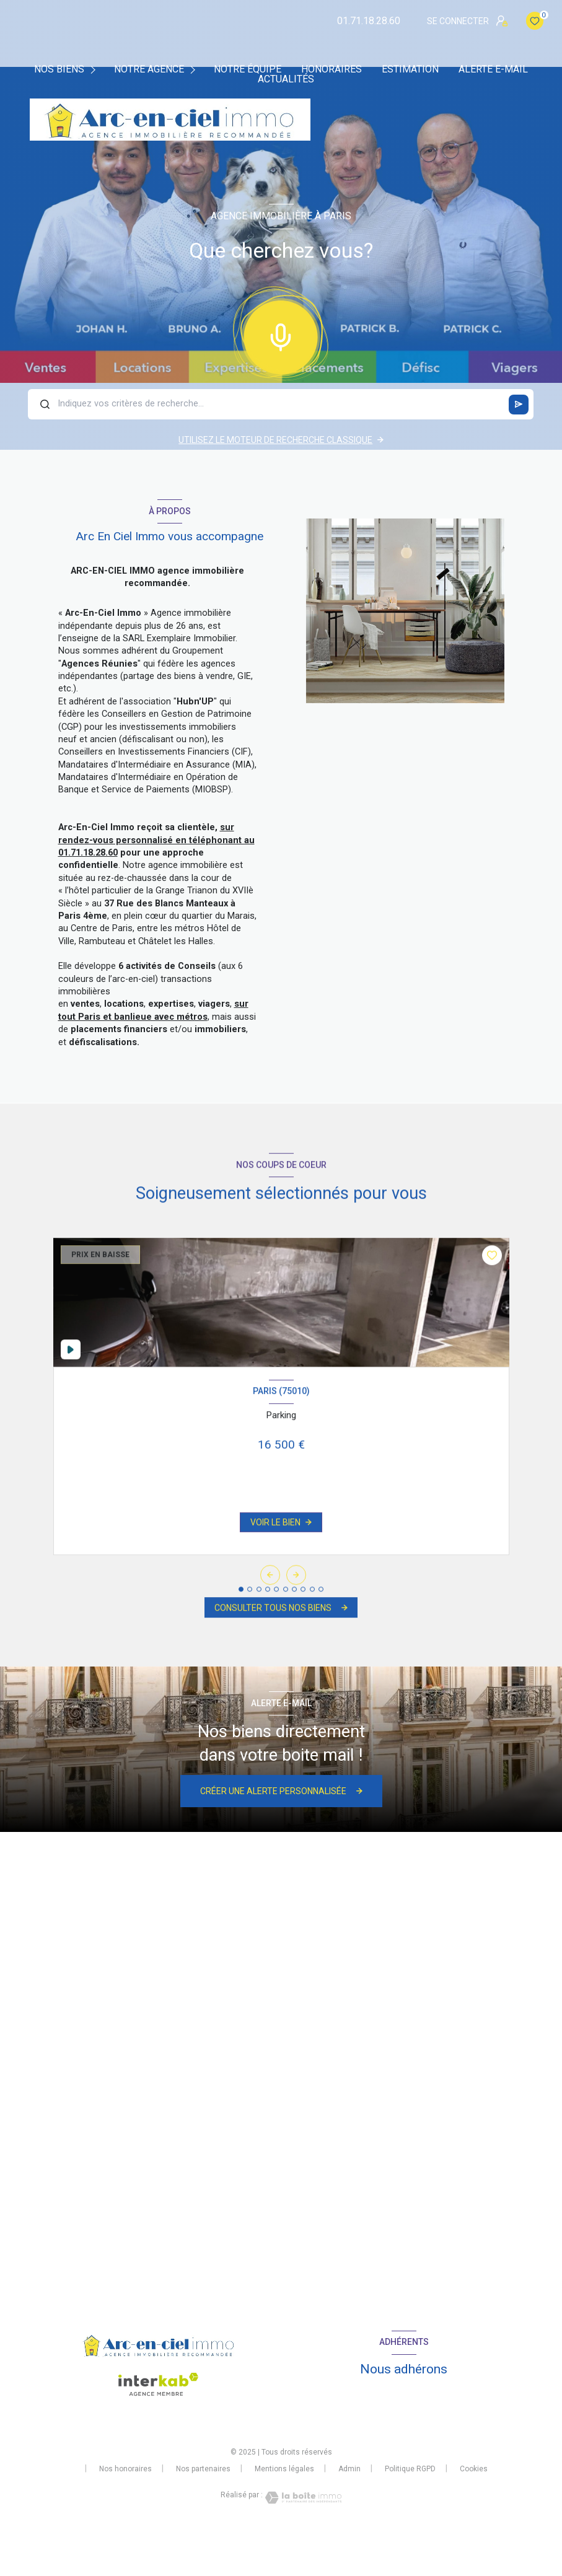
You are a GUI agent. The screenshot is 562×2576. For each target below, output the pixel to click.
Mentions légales (284, 2468)
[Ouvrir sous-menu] (95, 69)
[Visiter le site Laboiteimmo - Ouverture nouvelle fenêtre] (302, 2497)
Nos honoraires (125, 2468)
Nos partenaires (203, 2468)
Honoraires (331, 69)
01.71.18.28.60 (368, 21)
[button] (296, 1592)
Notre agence (149, 69)
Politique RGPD (410, 2468)
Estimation (410, 69)
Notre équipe (247, 69)
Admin (349, 2468)
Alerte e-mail (493, 69)
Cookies (474, 2469)
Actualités (286, 79)
